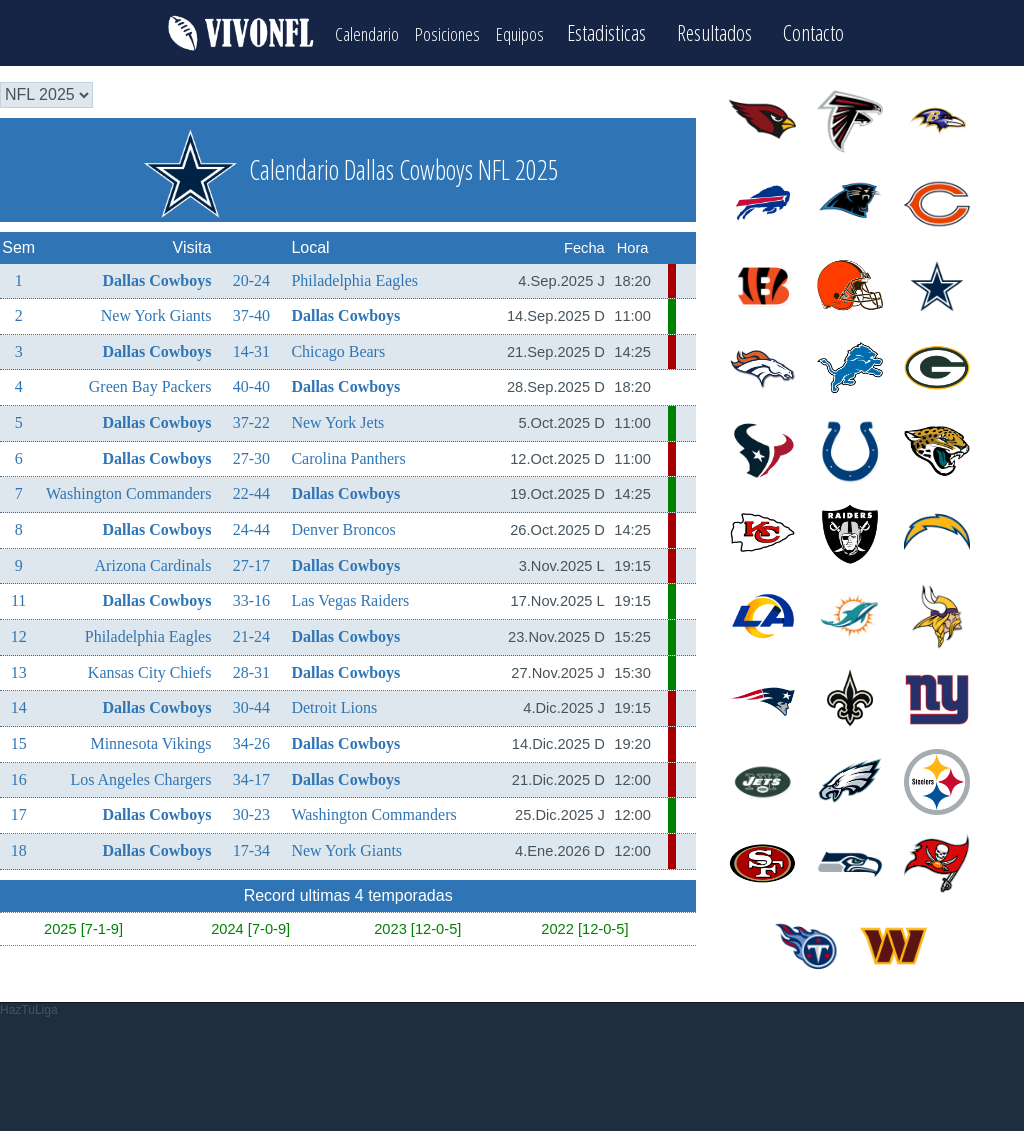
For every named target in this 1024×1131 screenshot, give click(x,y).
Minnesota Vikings (150, 738)
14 (19, 702)
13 (19, 667)
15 (19, 738)
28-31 (251, 667)
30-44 (251, 702)
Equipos (544, 30)
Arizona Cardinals (153, 560)
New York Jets (337, 417)
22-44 (251, 488)
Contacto (849, 30)
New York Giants (156, 310)
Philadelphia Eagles (354, 274)
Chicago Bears (338, 346)
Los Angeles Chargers (140, 774)
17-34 (251, 845)
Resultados (750, 30)
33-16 (251, 595)
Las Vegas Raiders (350, 595)
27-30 (251, 453)
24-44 (251, 524)
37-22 (251, 417)
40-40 (251, 381)
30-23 (251, 809)
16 (19, 774)
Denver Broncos (343, 524)
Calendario (344, 30)
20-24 (251, 274)
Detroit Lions (334, 702)
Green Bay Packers (150, 381)
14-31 (251, 346)
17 (19, 809)
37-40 (251, 310)
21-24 (251, 631)
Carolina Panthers (348, 453)
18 (19, 845)
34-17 (251, 774)
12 (19, 631)
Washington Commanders (128, 488)
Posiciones (448, 30)
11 (18, 595)
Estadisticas (642, 30)
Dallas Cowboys (157, 274)
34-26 (251, 738)
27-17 (251, 560)
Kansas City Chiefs (150, 667)
